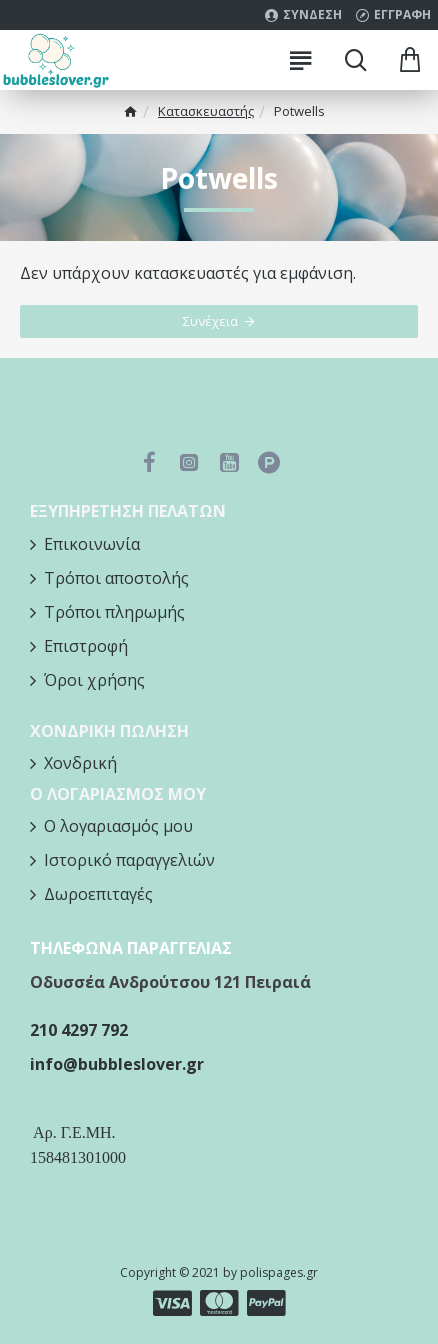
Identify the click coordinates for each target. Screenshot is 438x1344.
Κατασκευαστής (206, 111)
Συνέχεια (210, 321)
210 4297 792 (79, 1030)
